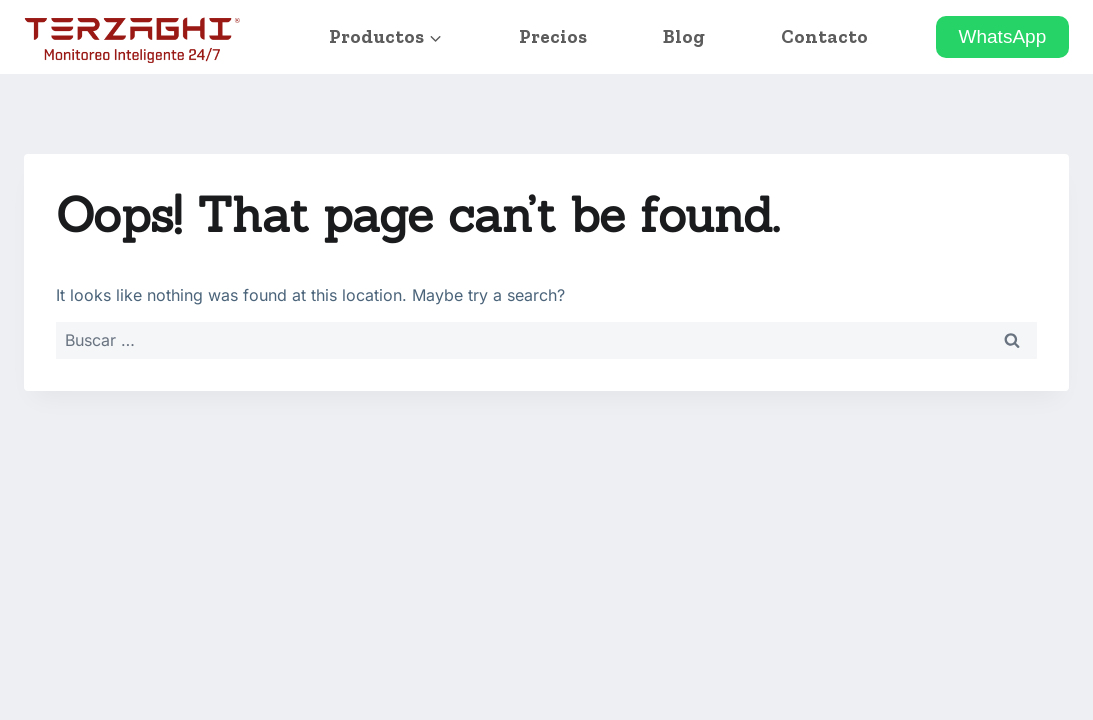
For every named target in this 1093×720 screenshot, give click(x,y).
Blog (684, 37)
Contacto (824, 37)
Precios (553, 37)
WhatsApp (1003, 36)
